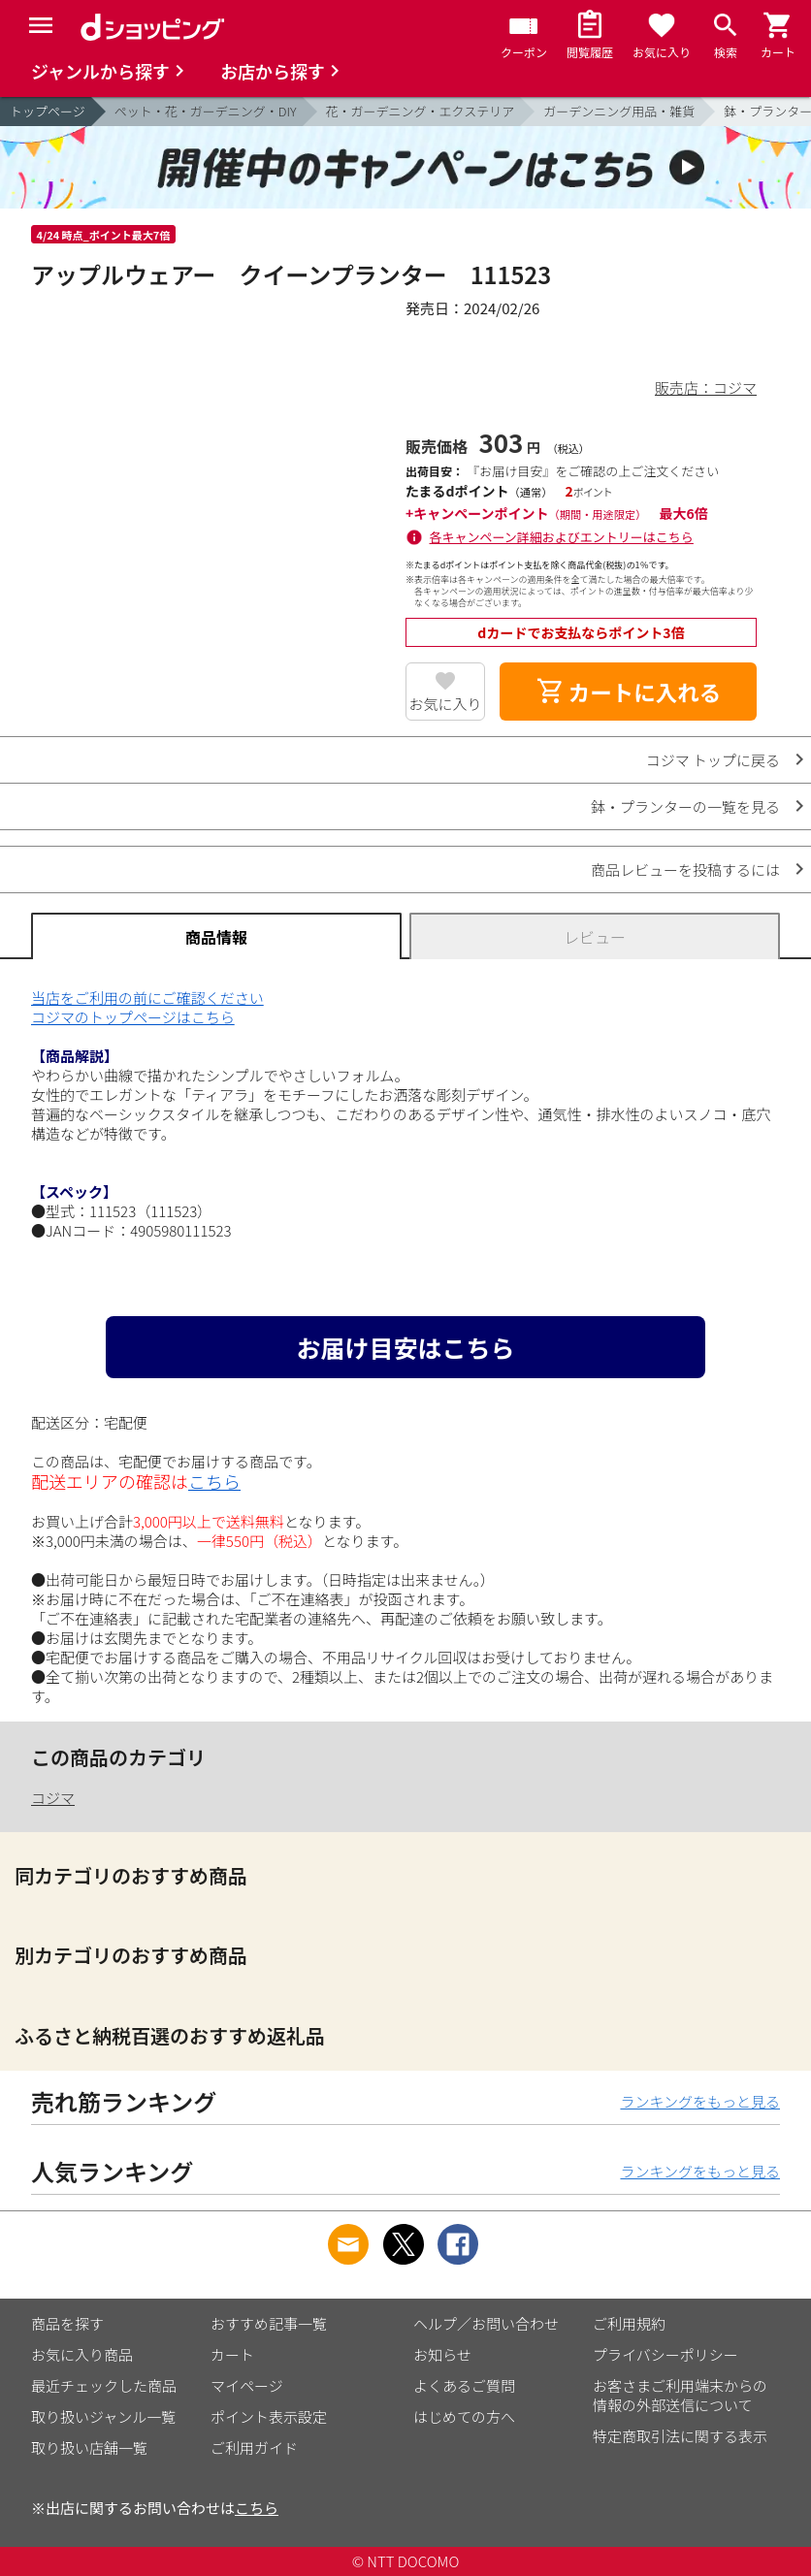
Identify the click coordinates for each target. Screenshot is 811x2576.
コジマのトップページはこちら (133, 1017)
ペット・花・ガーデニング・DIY (205, 111)
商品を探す (67, 2323)
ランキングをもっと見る (700, 2101)
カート (232, 2354)
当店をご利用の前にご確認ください (147, 997)
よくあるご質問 (464, 2385)
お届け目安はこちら (405, 1347)
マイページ (247, 2385)
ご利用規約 (629, 2323)
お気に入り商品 (82, 2354)
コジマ (53, 1797)
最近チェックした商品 (104, 2385)
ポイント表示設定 (269, 2416)
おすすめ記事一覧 (269, 2323)
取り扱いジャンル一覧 (103, 2416)
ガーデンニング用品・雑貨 (619, 111)
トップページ (47, 111)
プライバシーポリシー (665, 2354)
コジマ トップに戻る (713, 760)
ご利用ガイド (254, 2447)
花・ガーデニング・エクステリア (420, 111)
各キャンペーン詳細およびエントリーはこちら (562, 537)
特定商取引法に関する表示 (680, 2436)
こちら (214, 1481)
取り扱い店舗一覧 (89, 2447)
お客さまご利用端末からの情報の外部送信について (680, 2395)
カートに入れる (628, 691)
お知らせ (442, 2354)
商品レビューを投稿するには (685, 869)
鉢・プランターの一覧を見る (685, 806)
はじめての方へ (464, 2416)
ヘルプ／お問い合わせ (486, 2323)
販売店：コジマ (706, 387)
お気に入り (445, 703)
